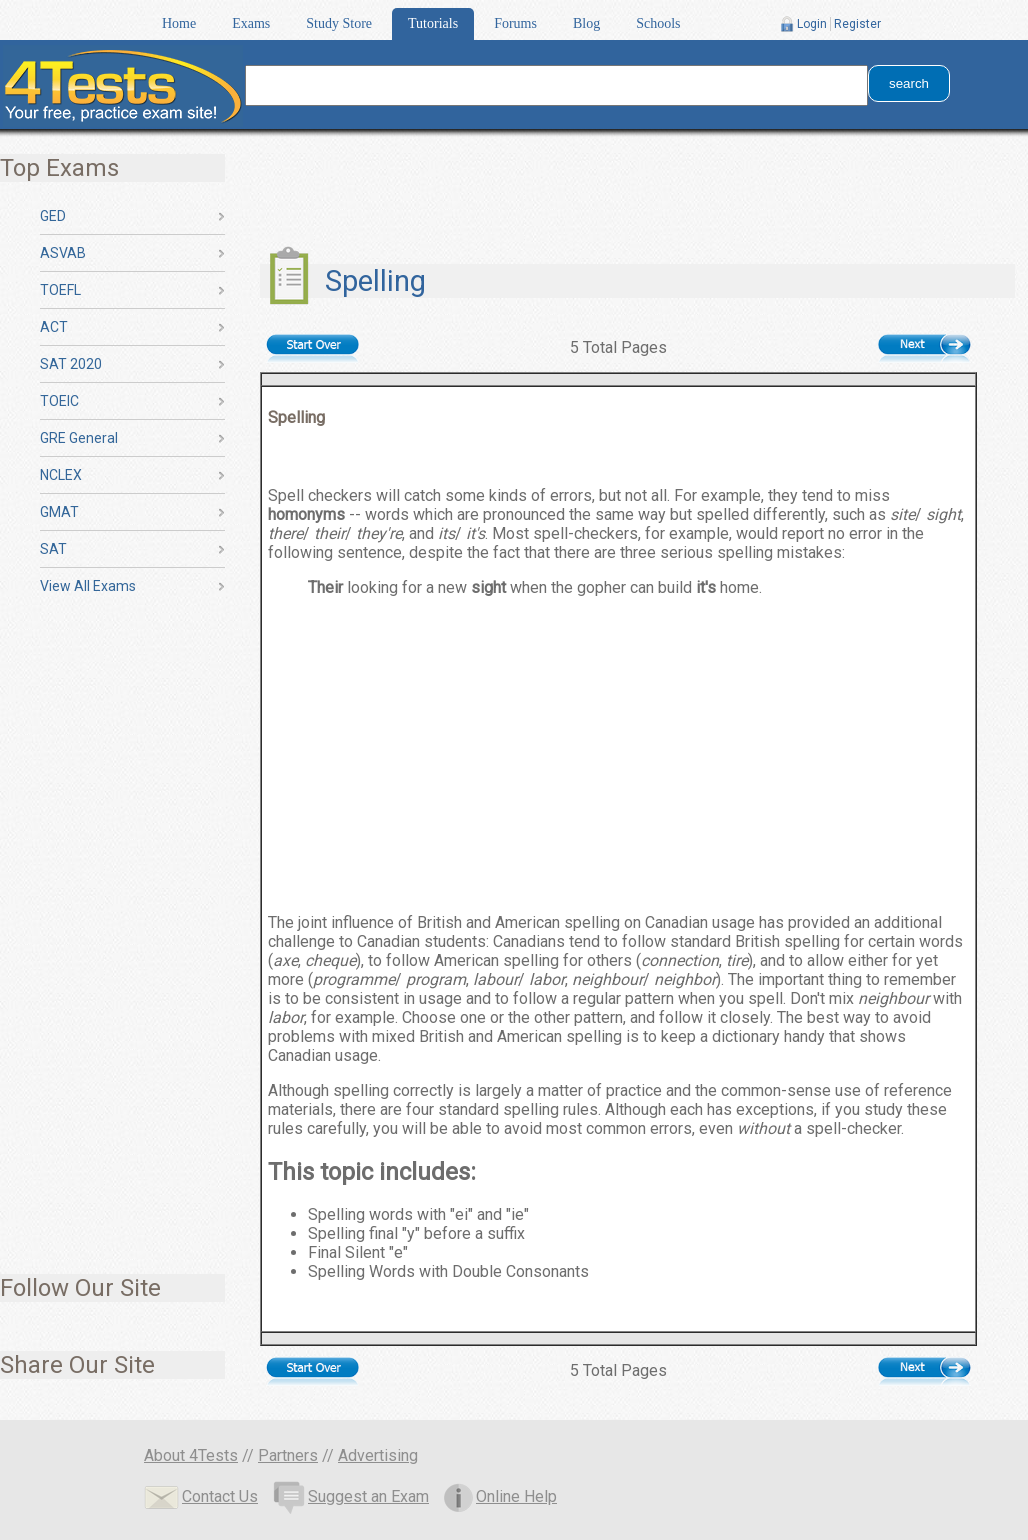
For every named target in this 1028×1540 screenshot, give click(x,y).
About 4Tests (191, 1455)
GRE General (79, 438)
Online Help (500, 1496)
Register (857, 24)
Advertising (378, 1455)
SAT (53, 549)
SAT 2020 (71, 364)
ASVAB (63, 253)
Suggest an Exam (351, 1496)
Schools (658, 23)
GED (53, 216)
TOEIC (59, 401)
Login (812, 24)
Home (179, 23)
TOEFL (60, 290)
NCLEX (61, 475)
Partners (288, 1455)
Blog (586, 23)
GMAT (59, 512)
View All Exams (88, 586)
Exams (251, 23)
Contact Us (201, 1496)
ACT (54, 327)
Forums (515, 23)
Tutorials (433, 23)
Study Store (339, 23)
